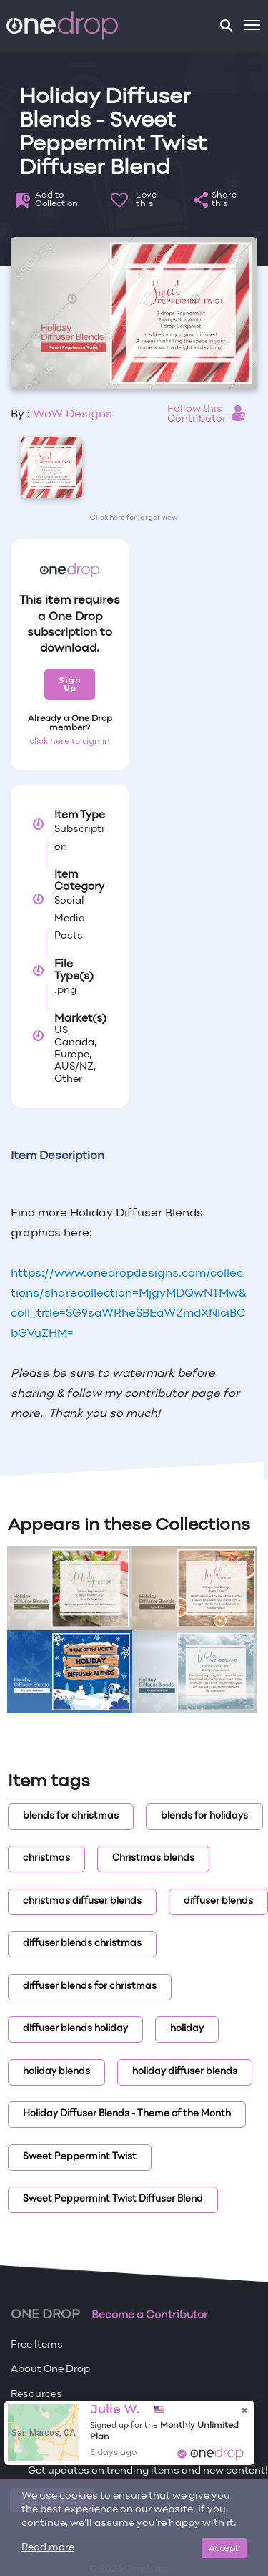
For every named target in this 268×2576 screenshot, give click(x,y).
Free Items (37, 2345)
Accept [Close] (224, 2547)
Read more (47, 2547)
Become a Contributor (149, 2315)
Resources (36, 2394)
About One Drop (50, 2369)
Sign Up (70, 684)
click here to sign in (69, 741)
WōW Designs (72, 414)
